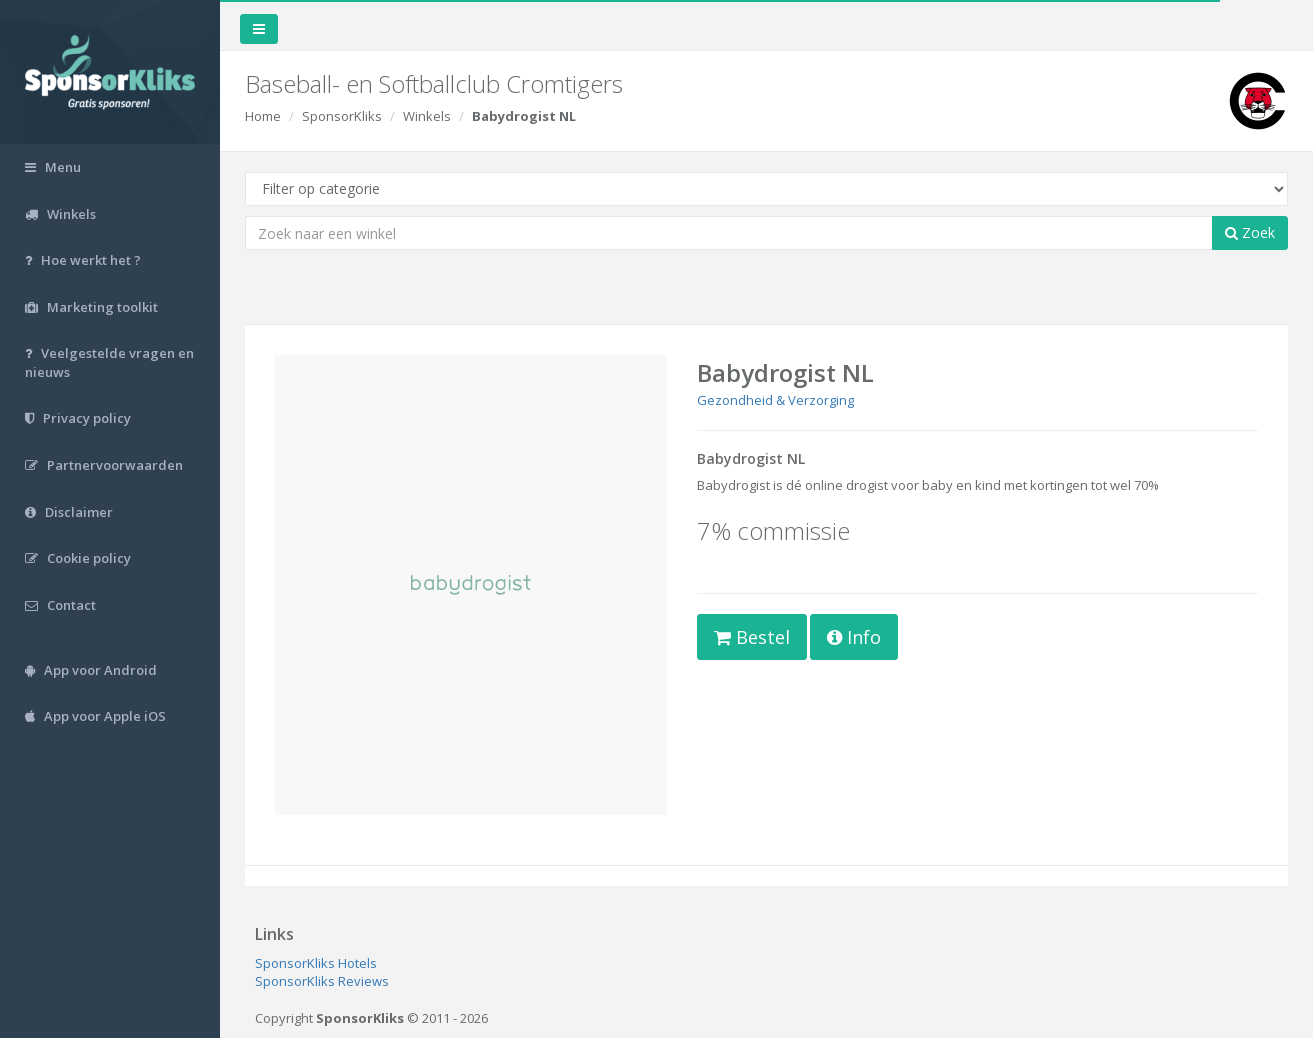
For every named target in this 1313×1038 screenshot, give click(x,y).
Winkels (427, 116)
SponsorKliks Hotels (316, 963)
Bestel (752, 637)
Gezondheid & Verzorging (775, 400)
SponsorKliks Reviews (322, 981)
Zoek (1250, 232)
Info (854, 637)
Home (263, 116)
